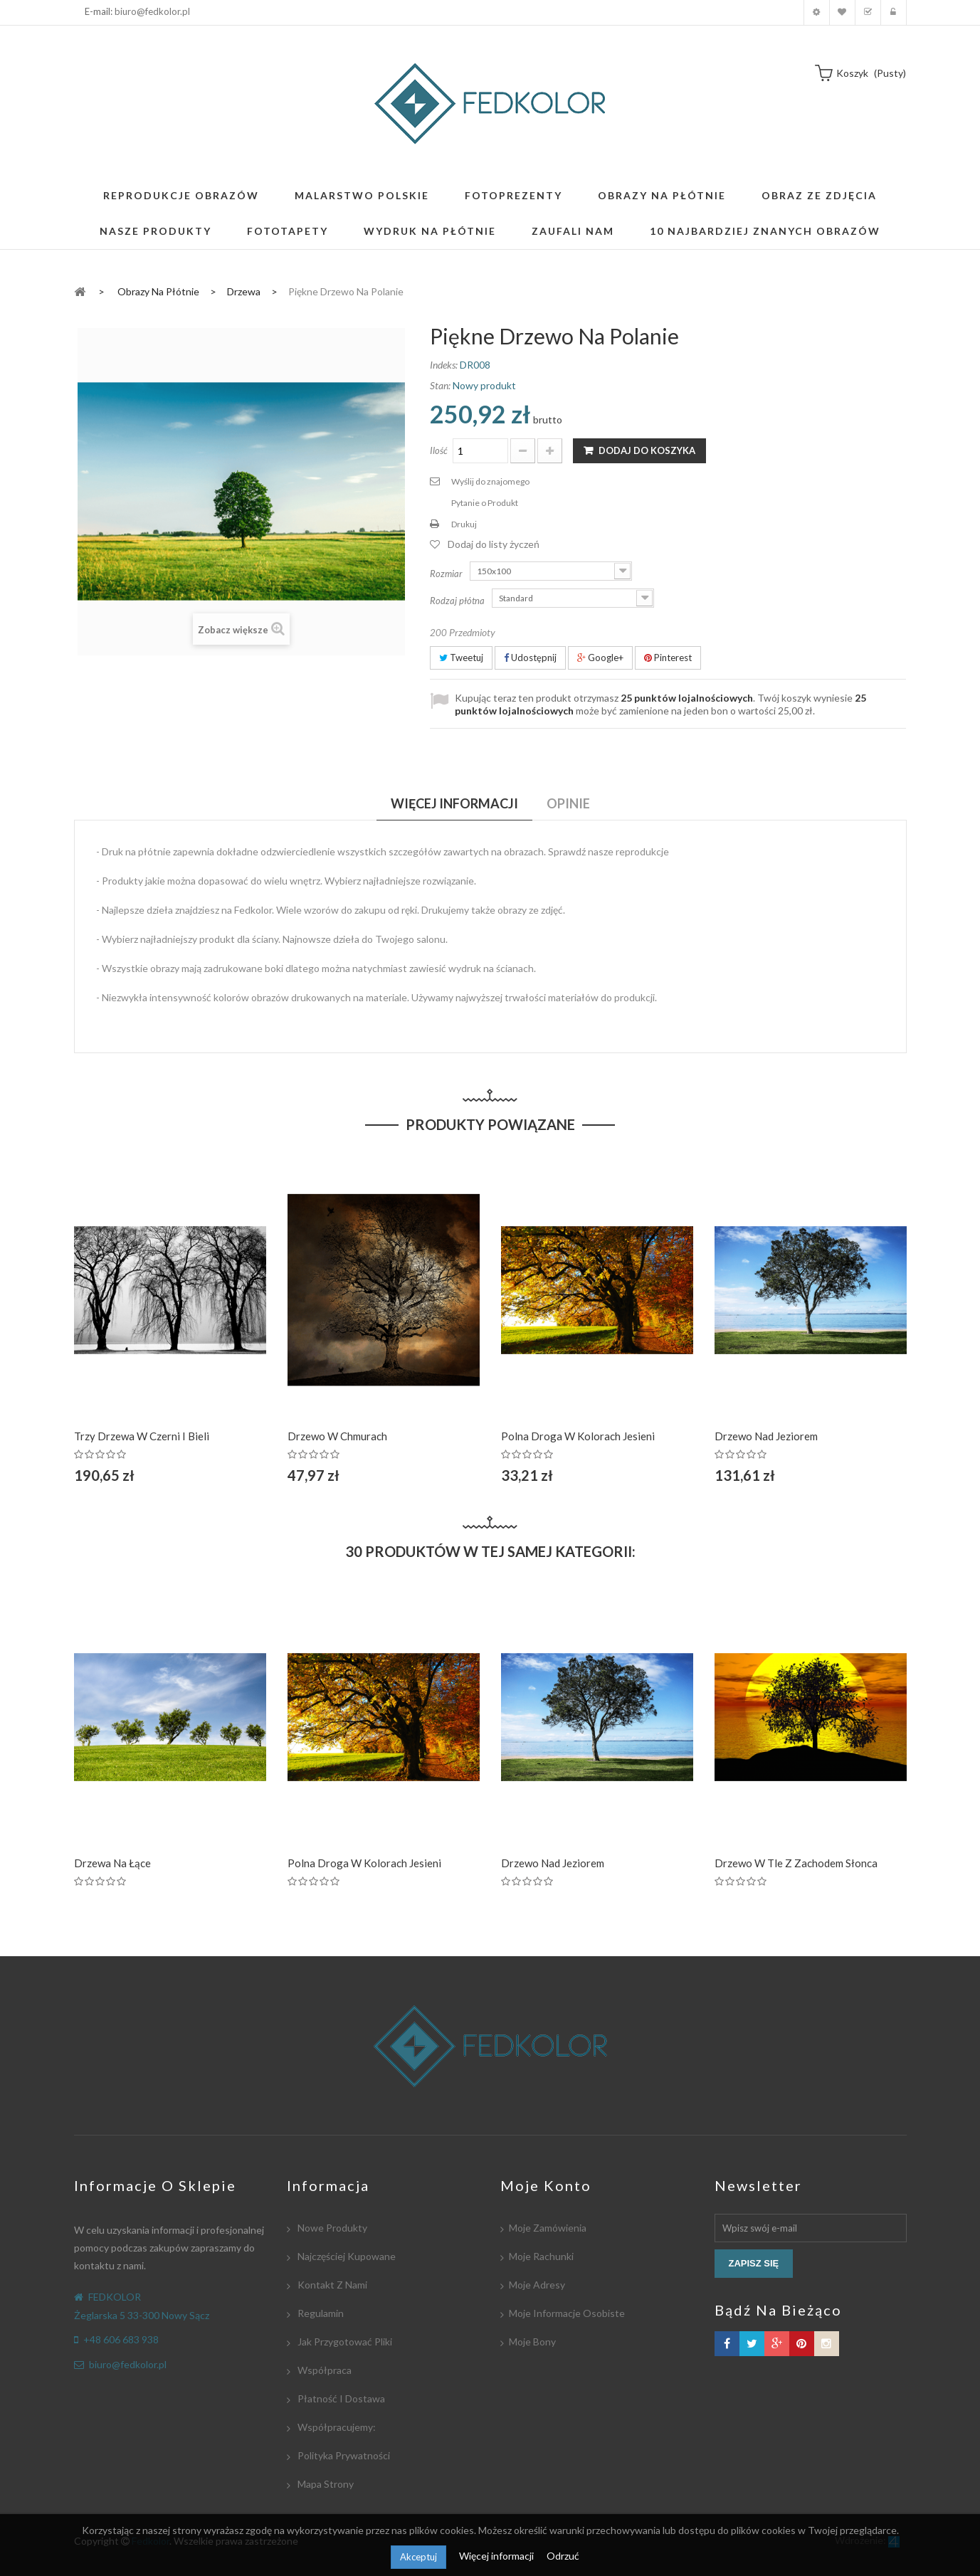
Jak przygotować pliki (343, 2341)
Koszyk (867, 12)
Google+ (600, 657)
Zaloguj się (893, 12)
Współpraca (323, 2370)
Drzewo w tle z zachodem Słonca (796, 1863)
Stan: (440, 385)
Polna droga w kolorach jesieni (578, 1436)
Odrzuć (563, 2556)
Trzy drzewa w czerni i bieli (141, 1436)
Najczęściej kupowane (345, 2256)
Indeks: (444, 365)
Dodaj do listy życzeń (493, 544)
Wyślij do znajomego (490, 481)
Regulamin (319, 2313)
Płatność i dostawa (340, 2398)
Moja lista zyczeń (842, 12)
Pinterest (668, 657)
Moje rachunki (541, 2256)
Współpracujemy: (335, 2427)
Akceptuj (418, 2556)
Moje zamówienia (547, 2228)
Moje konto (816, 12)
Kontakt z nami (331, 2285)
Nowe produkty (331, 2228)
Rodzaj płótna (458, 600)
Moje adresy (537, 2285)
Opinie (568, 803)
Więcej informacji (497, 2556)
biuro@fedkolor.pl (152, 11)
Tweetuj (461, 657)
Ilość (439, 450)
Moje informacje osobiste (567, 2313)
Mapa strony (324, 2484)
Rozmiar (447, 573)
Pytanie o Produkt (484, 502)
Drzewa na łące (112, 1863)
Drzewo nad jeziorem (766, 1436)
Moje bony (532, 2341)
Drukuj (464, 524)
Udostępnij (530, 657)
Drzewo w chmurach (337, 1436)
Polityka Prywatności (342, 2455)
